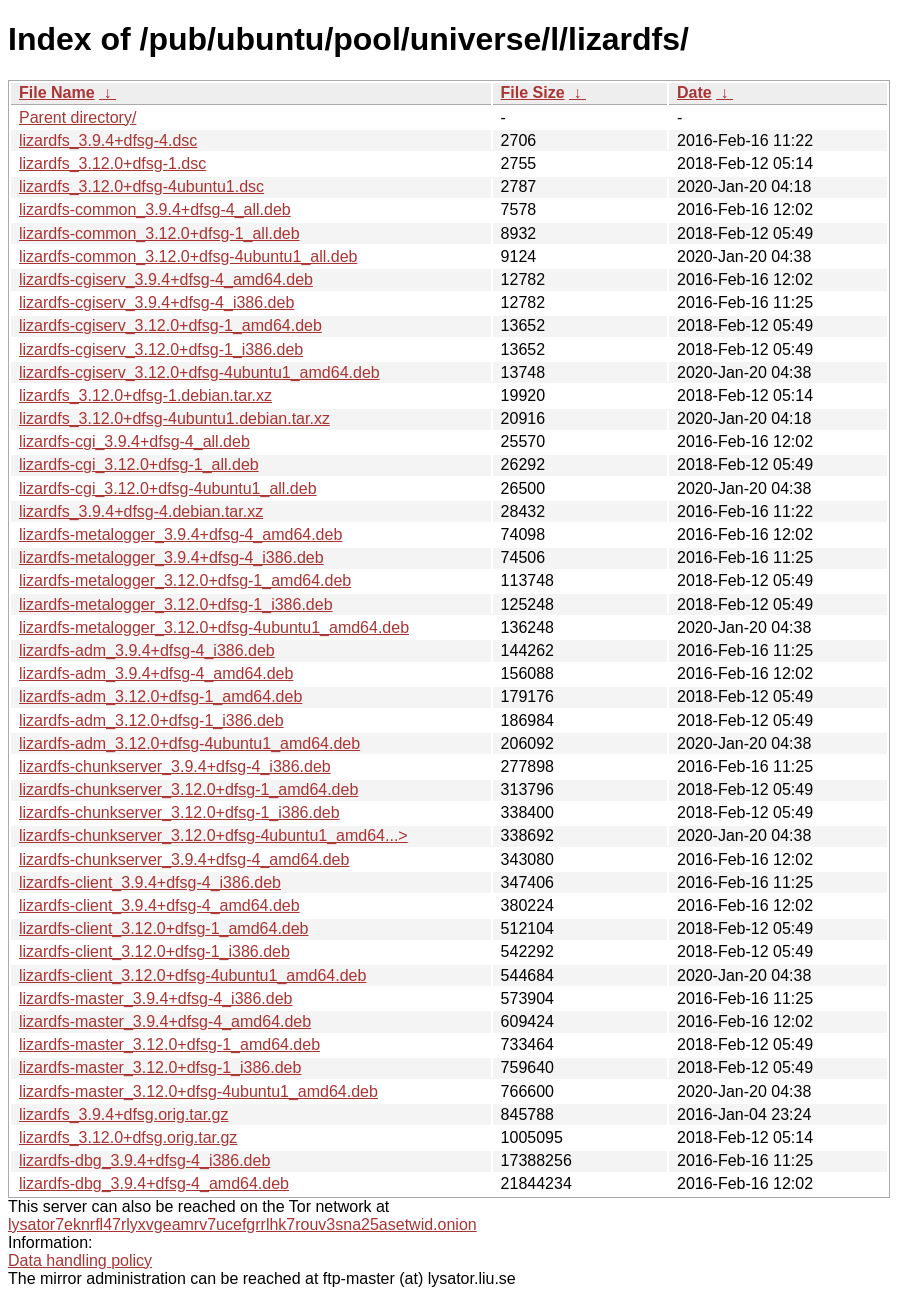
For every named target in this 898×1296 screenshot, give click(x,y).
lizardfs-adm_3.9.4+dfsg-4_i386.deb (147, 650)
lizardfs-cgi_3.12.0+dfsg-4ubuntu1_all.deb (168, 488)
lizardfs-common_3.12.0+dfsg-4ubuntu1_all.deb (188, 256)
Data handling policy (80, 1260)
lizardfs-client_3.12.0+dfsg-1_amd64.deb (164, 928)
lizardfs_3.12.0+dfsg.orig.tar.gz (128, 1137)
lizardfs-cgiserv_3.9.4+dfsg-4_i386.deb (156, 302)
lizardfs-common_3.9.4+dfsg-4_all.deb (155, 209)
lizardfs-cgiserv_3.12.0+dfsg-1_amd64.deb (170, 325)
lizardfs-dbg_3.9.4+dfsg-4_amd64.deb (154, 1183)
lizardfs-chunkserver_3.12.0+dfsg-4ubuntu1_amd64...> (213, 835)
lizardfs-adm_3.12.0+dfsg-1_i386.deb (151, 720)
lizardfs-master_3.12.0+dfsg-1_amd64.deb (169, 1044)
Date (694, 92)
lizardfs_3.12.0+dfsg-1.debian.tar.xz (145, 395)
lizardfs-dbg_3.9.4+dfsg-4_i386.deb (144, 1160)
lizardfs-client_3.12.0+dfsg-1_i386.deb (154, 951)
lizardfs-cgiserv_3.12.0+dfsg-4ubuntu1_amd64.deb (199, 372)
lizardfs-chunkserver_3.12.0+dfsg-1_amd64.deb (188, 789)
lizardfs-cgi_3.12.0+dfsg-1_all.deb (139, 464)
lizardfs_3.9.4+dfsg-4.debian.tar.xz (141, 511)
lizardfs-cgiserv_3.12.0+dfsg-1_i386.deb (161, 349)
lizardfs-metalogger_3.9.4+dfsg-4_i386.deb (171, 557)
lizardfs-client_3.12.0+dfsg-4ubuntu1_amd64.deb (192, 975)
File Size (533, 92)
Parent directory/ (77, 117)
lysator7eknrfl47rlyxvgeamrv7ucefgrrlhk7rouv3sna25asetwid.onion (242, 1224)
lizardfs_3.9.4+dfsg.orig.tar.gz (123, 1114)
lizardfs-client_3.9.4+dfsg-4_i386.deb (150, 882)
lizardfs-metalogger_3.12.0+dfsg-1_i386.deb (176, 604)
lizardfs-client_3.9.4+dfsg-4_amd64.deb (159, 905)
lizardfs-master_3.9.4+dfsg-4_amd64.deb (165, 1021)
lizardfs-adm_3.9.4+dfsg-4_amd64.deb (156, 673)
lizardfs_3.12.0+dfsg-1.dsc (112, 163)
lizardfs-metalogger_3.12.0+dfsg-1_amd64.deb (185, 580)
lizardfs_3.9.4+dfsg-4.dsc (108, 140)
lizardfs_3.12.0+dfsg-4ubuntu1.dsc (141, 186)
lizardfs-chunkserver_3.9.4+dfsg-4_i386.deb (175, 766)
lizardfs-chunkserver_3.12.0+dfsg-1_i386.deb (179, 812)
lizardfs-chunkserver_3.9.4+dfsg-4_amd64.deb (184, 859)
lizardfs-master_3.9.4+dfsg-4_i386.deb (156, 998)
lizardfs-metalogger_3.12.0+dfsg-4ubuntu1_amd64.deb (214, 627)
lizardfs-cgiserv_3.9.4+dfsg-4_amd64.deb (166, 279)
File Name (57, 92)
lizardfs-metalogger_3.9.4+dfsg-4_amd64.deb (180, 534)
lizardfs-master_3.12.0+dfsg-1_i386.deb (160, 1067)
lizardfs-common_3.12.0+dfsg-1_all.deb (159, 233)
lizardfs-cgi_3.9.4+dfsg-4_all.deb (134, 441)
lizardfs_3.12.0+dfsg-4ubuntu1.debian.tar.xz (174, 418)
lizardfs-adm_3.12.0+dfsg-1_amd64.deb (160, 696)
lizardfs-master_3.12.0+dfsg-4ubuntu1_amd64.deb (198, 1091)
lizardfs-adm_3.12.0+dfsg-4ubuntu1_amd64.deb (189, 743)
